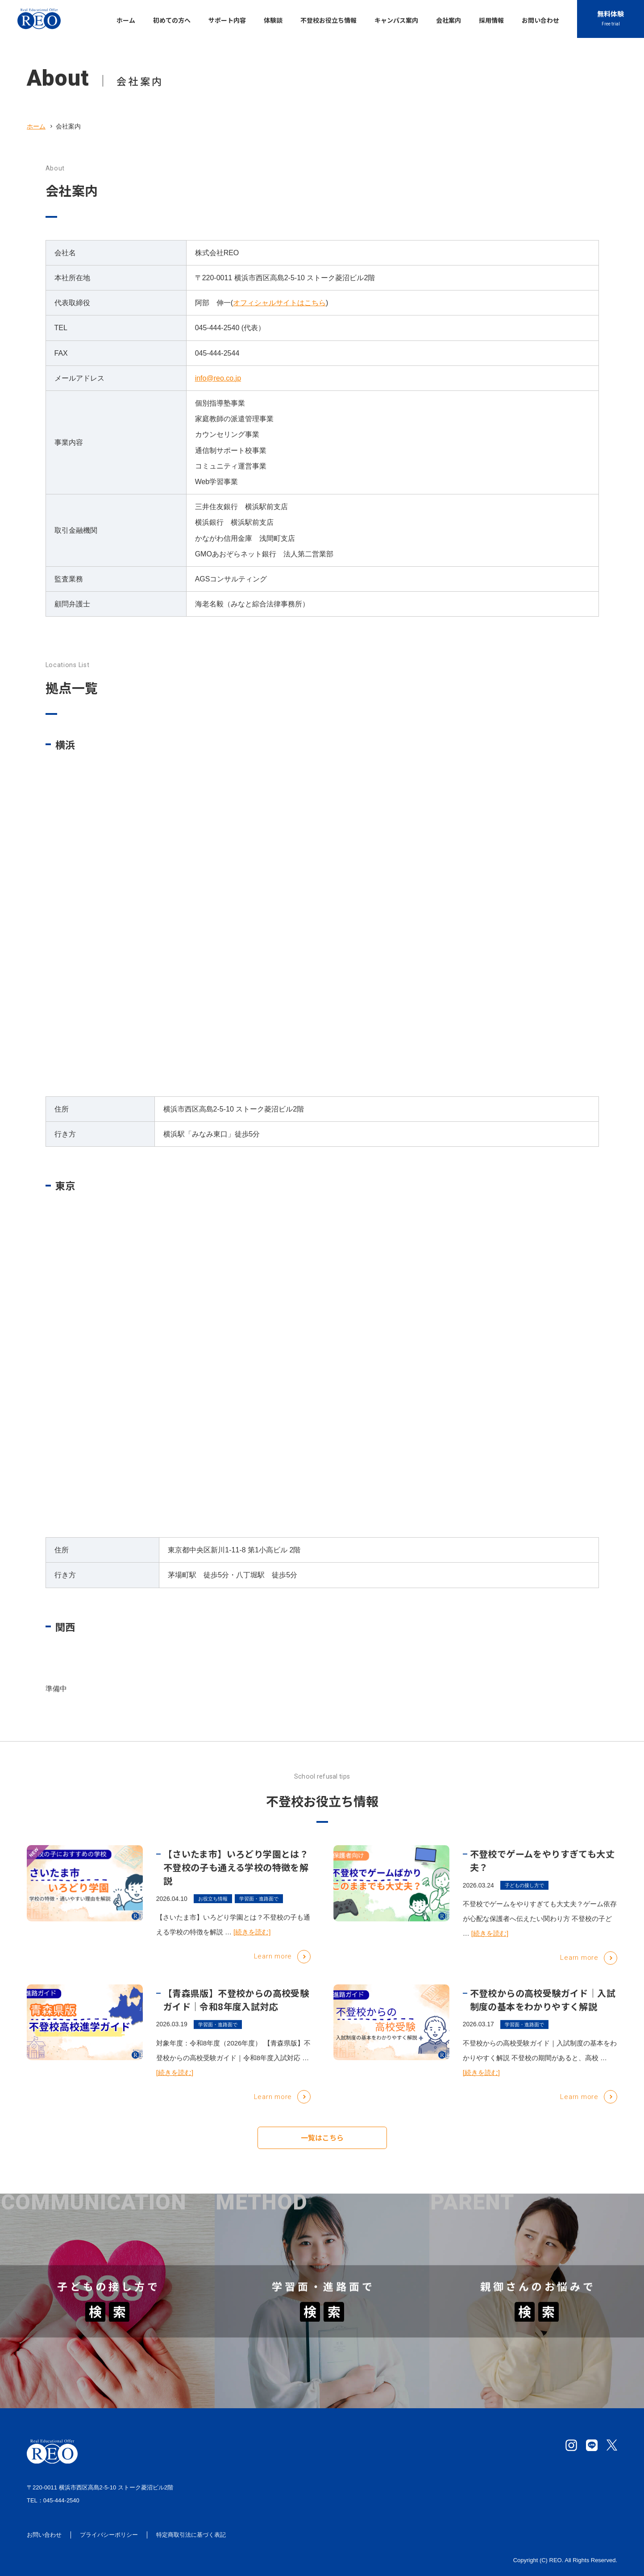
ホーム (36, 126)
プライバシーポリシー (109, 2535)
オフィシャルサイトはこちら (279, 303)
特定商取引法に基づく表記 (191, 2535)
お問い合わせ (44, 2535)
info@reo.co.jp (218, 378)
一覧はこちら (322, 2142)
